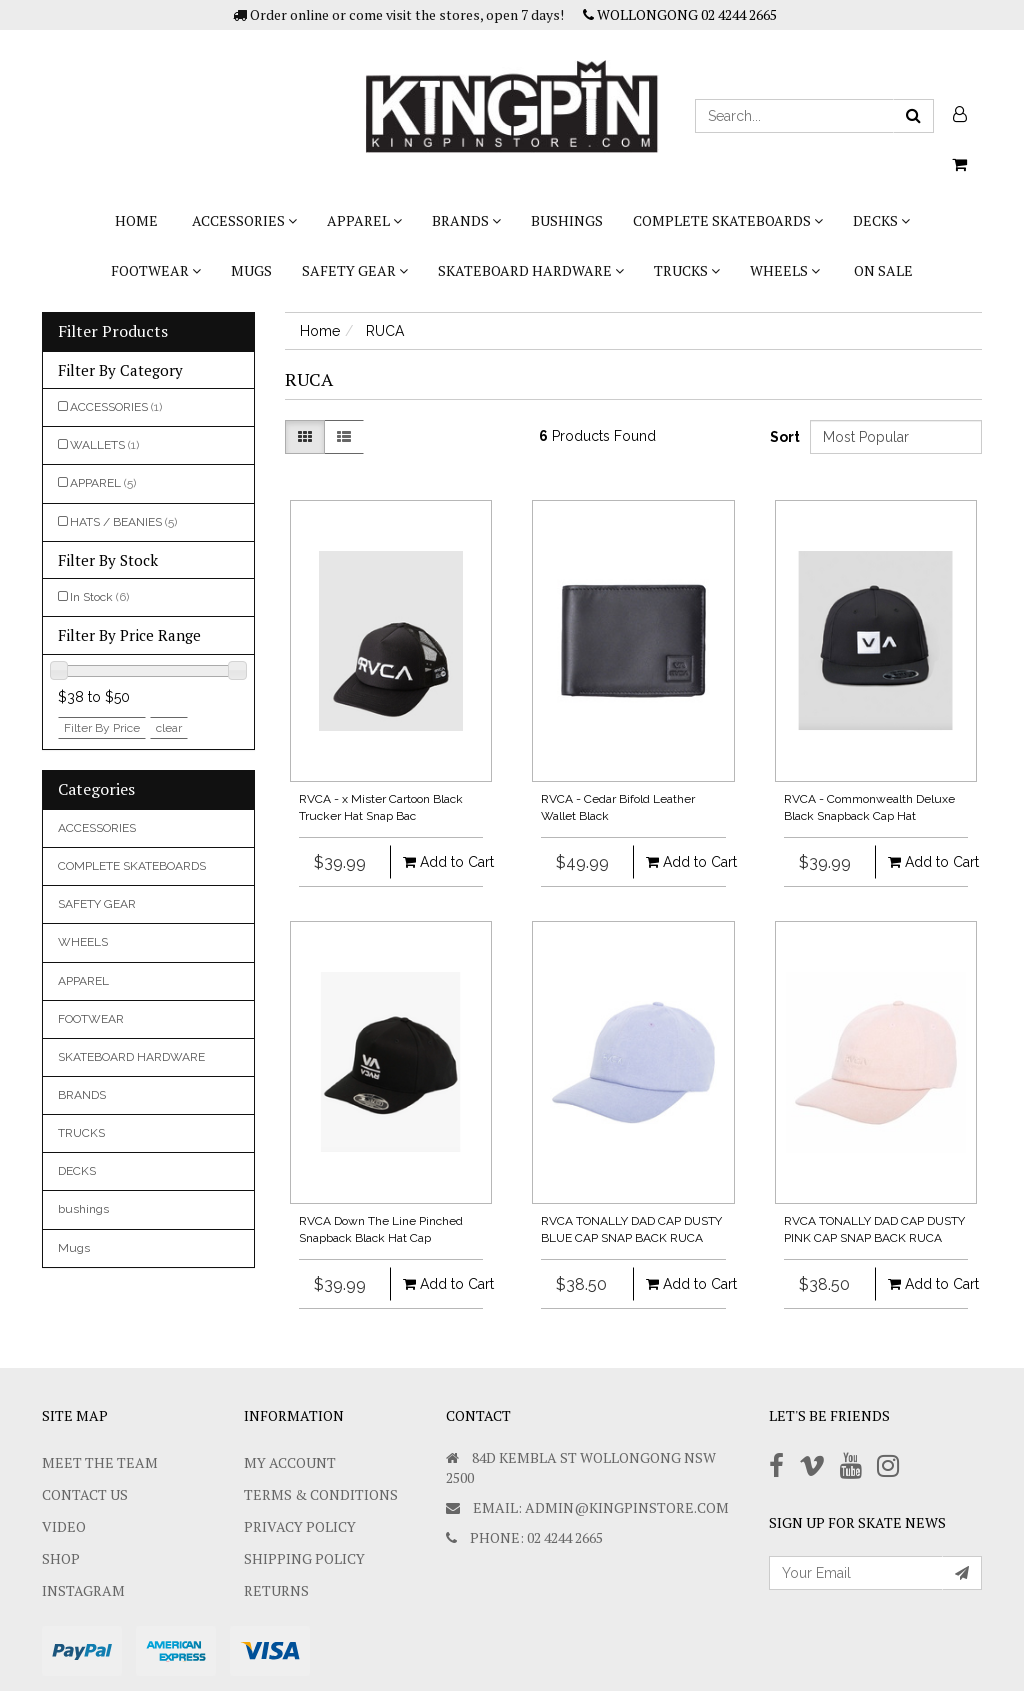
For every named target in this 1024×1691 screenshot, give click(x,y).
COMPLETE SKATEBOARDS (728, 220)
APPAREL (364, 220)
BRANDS (466, 220)
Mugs (251, 270)
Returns (276, 1590)
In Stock (99, 597)
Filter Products (113, 332)
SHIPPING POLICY (304, 1558)
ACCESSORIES (244, 220)
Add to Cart (435, 862)
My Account (290, 1462)
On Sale (883, 270)
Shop (61, 1558)
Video (64, 1526)
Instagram (83, 1590)
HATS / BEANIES (123, 522)
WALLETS (104, 445)
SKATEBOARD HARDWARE (531, 270)
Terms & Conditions (321, 1494)
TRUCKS (687, 270)
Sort (782, 437)
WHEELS (785, 270)
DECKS (881, 220)
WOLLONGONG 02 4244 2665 (680, 14)
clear (169, 728)
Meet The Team (100, 1462)
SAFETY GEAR (355, 270)
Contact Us (85, 1494)
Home (136, 220)
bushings (567, 220)
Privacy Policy (300, 1526)
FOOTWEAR (156, 270)
